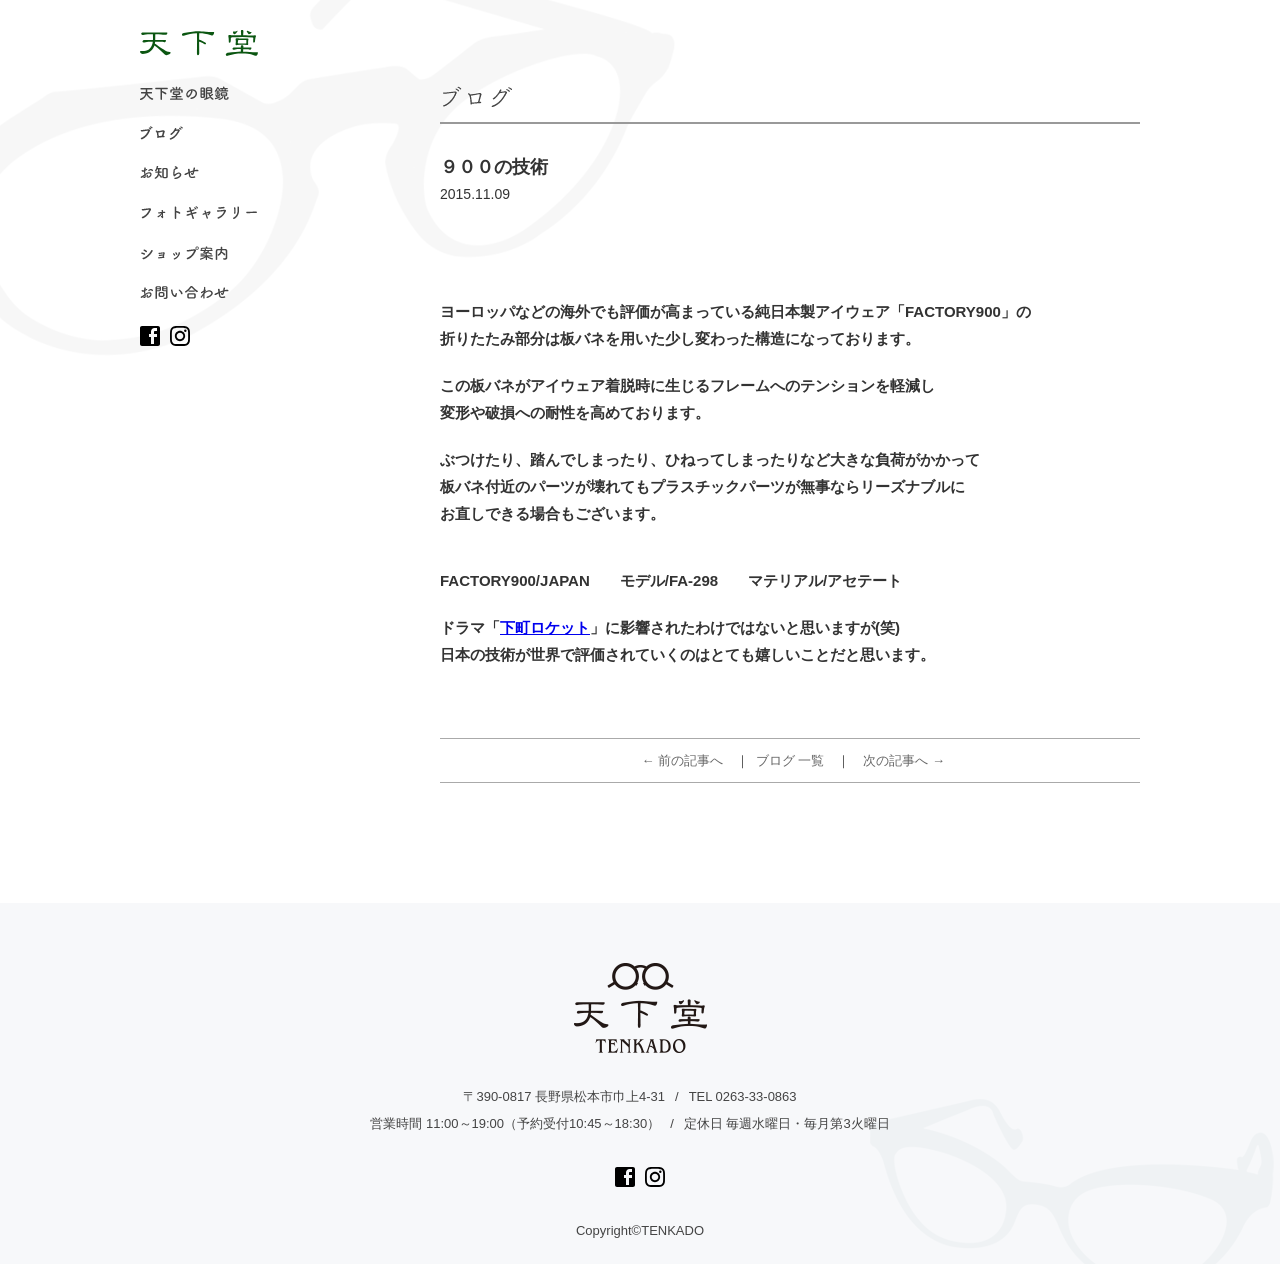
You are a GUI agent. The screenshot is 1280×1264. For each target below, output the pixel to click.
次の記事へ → (904, 760)
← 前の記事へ (683, 760)
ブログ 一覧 (790, 760)
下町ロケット (545, 627)
